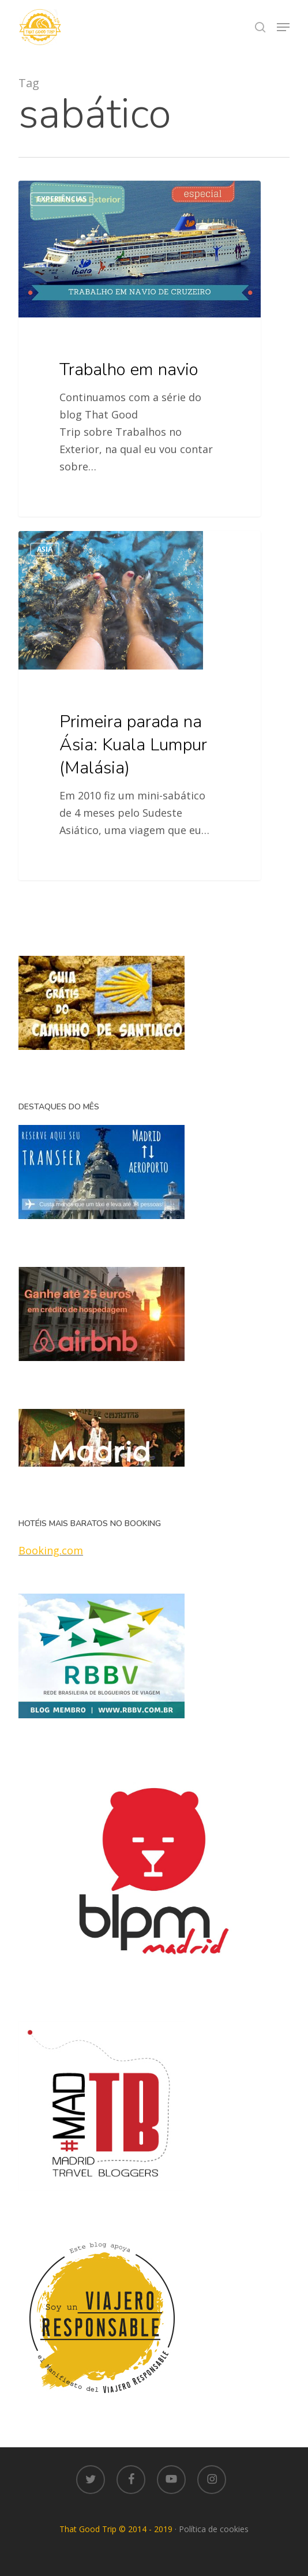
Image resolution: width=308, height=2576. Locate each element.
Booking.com (50, 1550)
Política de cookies (214, 2528)
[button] (283, 27)
